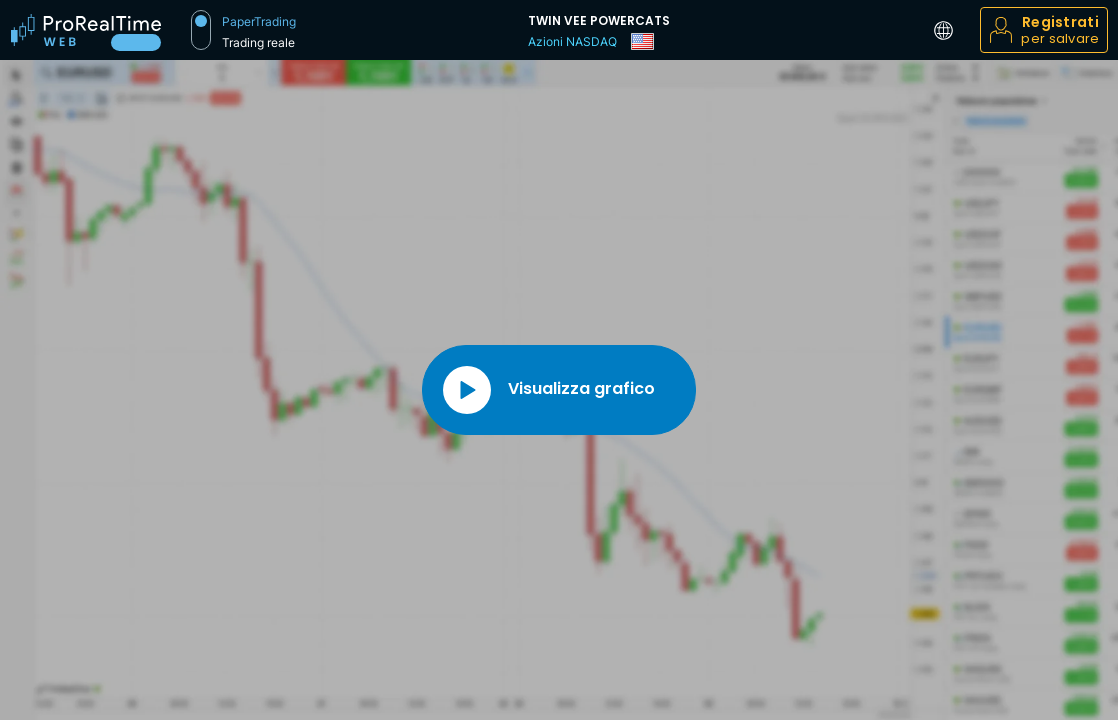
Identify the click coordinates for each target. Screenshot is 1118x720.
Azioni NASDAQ (572, 41)
